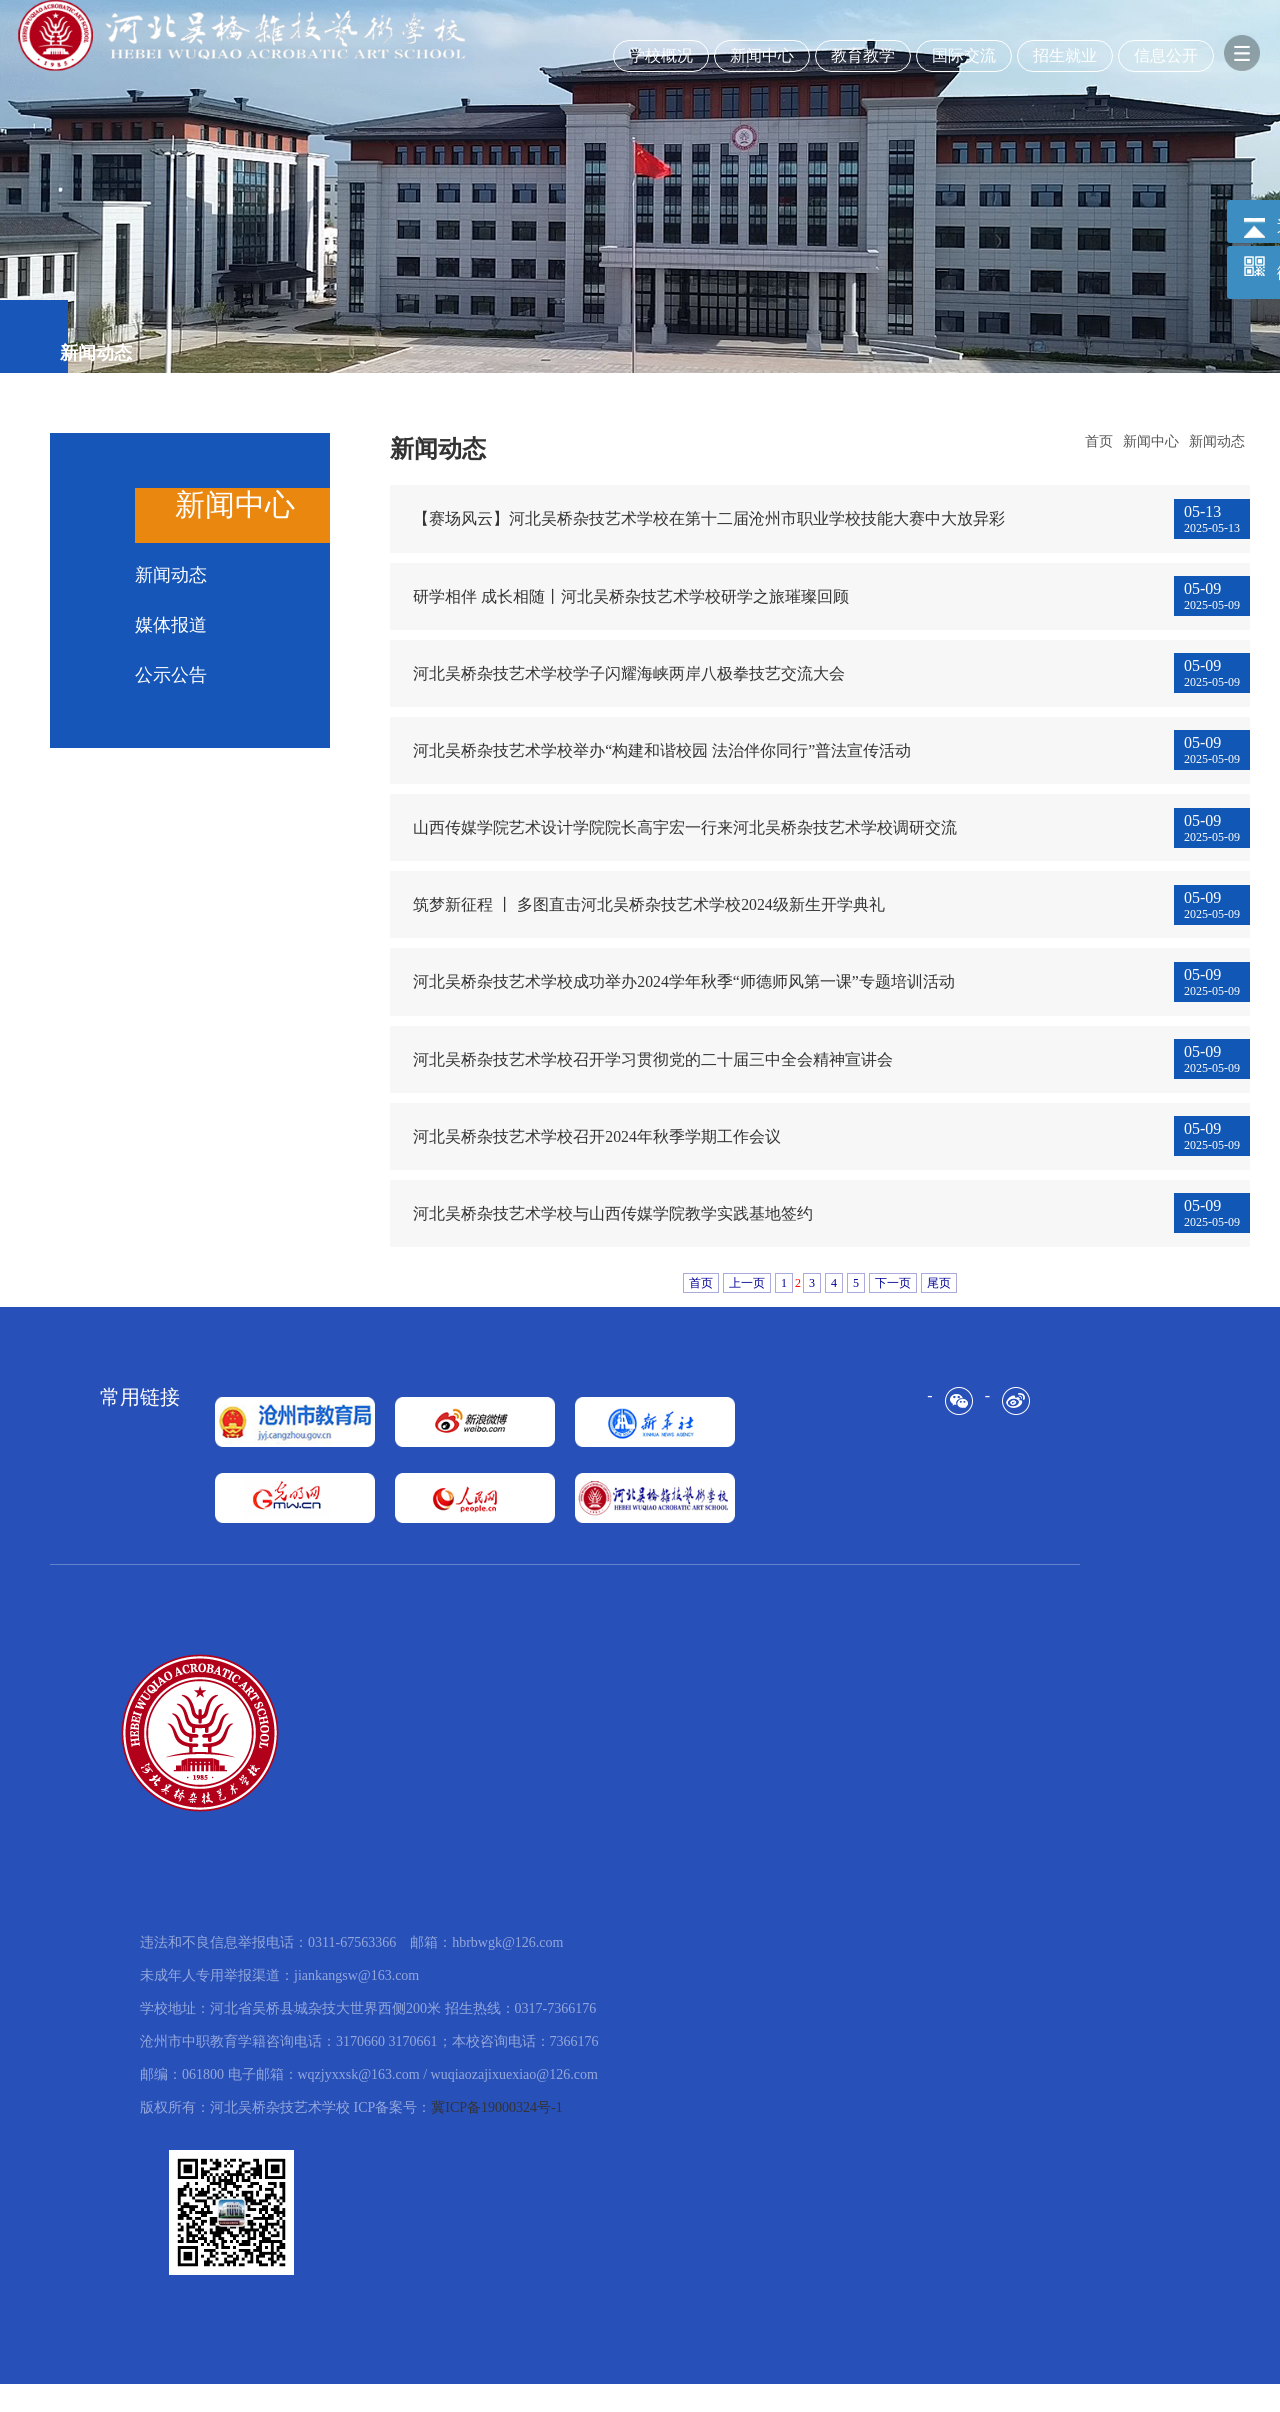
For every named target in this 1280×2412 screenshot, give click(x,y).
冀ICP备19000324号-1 (496, 2135)
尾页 (939, 1311)
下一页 (893, 1311)
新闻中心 (1151, 441)
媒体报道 (171, 625)
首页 (1099, 441)
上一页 (747, 1311)
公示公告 (171, 675)
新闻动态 (171, 575)
